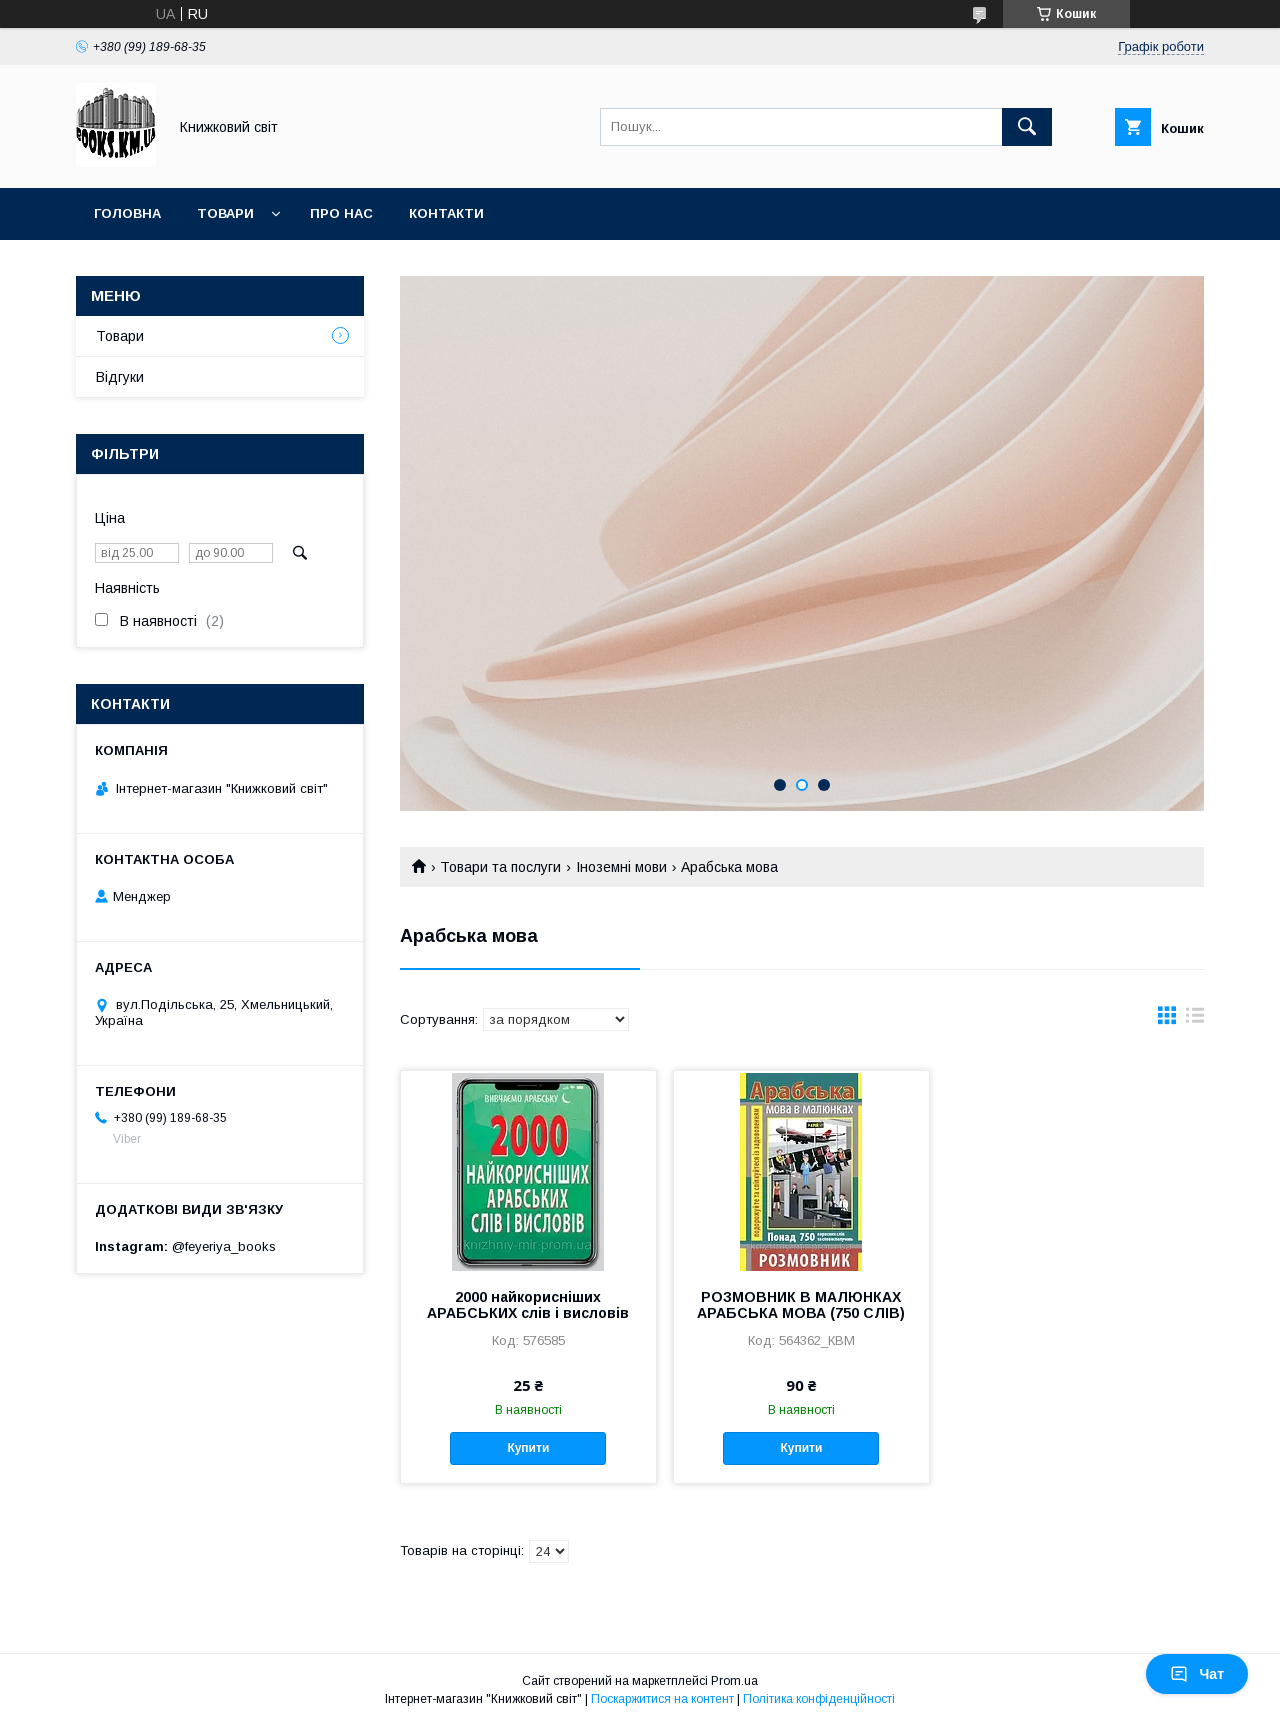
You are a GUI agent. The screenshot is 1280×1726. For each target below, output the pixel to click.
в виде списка (1195, 1020)
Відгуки (120, 377)
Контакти (446, 213)
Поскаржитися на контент (662, 1699)
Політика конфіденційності (819, 1699)
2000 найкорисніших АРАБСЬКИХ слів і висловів (528, 1305)
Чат (1197, 1674)
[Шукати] (1027, 127)
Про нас (341, 213)
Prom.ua (734, 1681)
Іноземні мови (621, 867)
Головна (127, 213)
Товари (225, 213)
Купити (528, 1448)
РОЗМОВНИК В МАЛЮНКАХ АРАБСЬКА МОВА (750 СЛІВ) (801, 1305)
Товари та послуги (500, 867)
